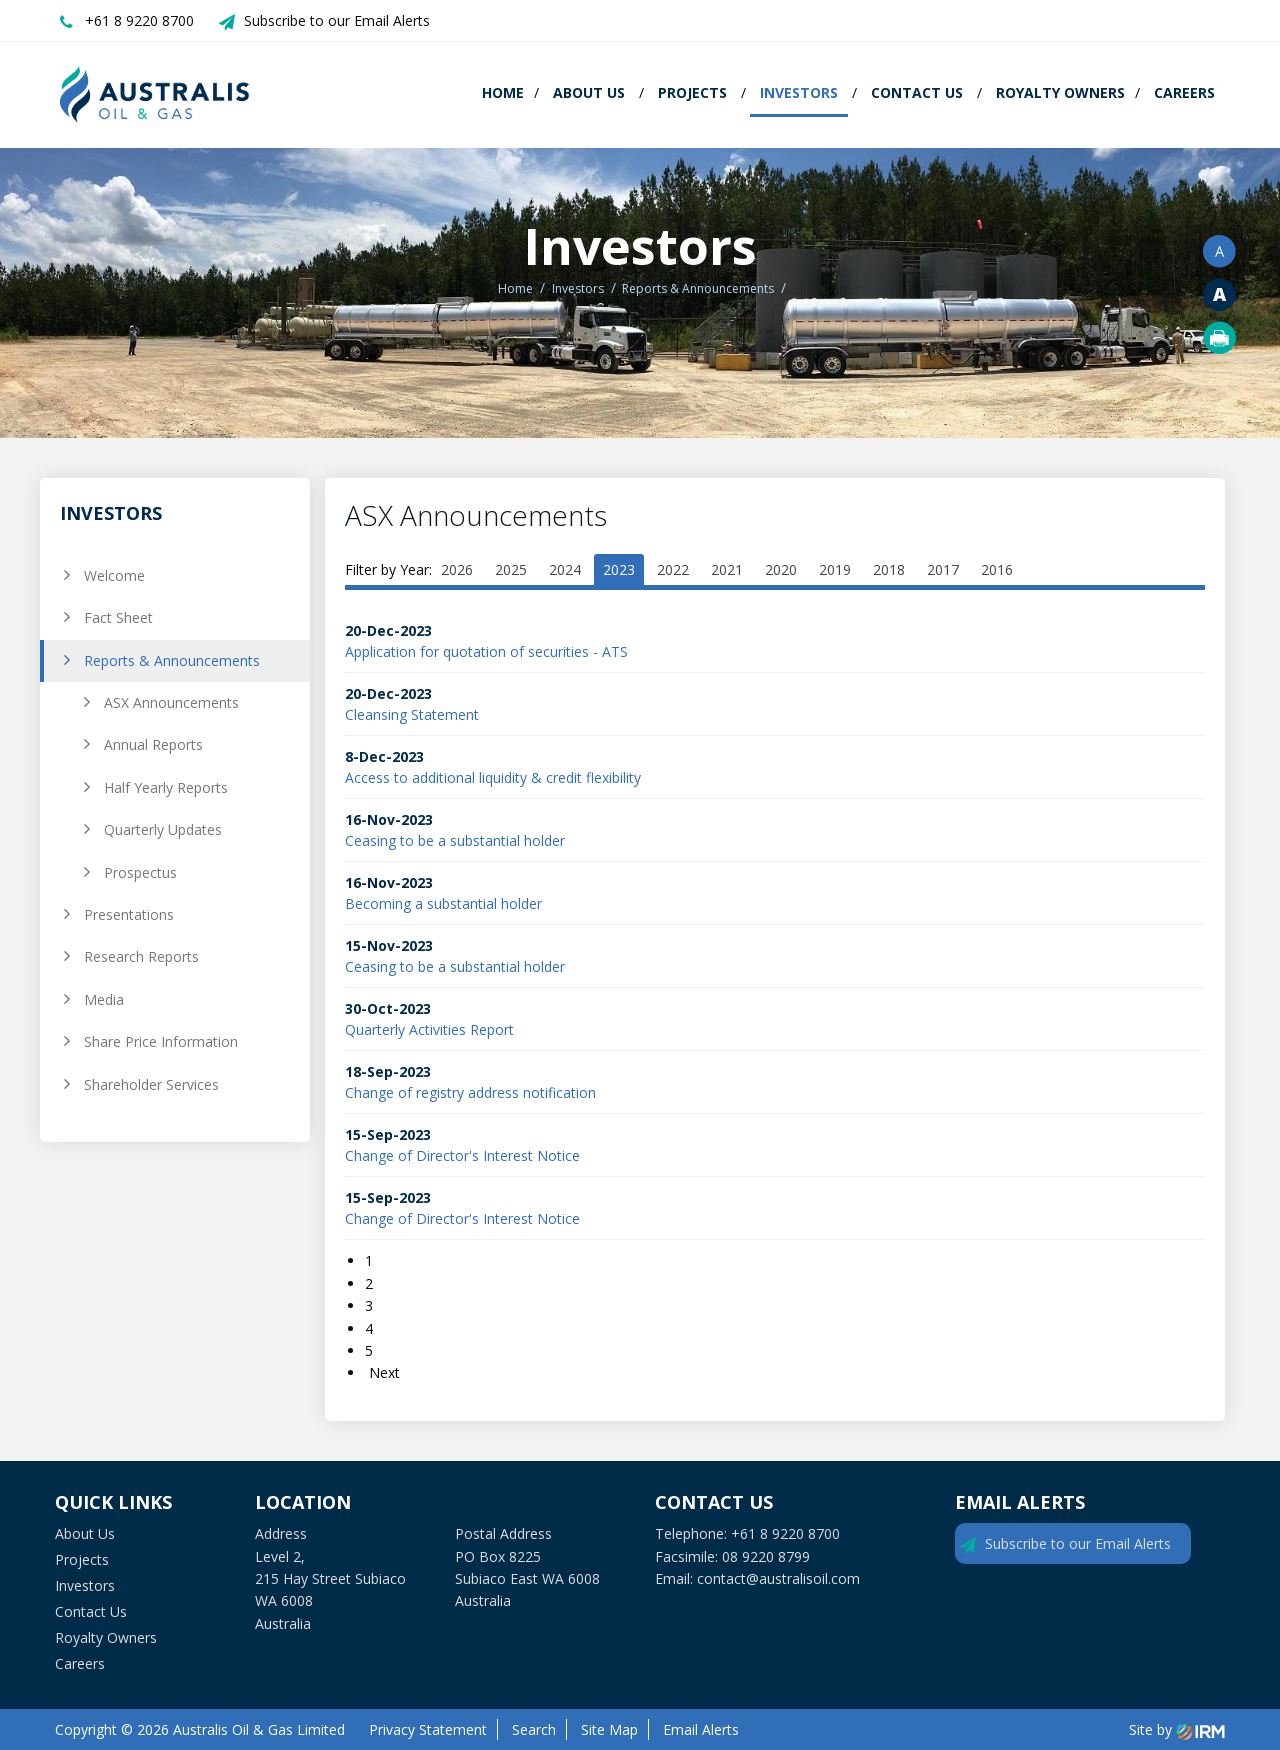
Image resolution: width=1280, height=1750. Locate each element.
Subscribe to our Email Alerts (337, 20)
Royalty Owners (1060, 92)
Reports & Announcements (172, 660)
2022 (673, 569)
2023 (619, 569)
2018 (889, 569)
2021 (727, 569)
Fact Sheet (118, 617)
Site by (1177, 1729)
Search (534, 1729)
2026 (457, 569)
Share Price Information (161, 1041)
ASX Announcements (171, 702)
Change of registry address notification (470, 1092)
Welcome (114, 575)
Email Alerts (701, 1729)
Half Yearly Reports (166, 787)
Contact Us (917, 92)
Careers (1184, 92)
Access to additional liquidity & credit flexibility (493, 777)
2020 (781, 569)
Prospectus (140, 872)
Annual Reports (153, 744)
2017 (943, 569)
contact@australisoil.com (778, 1578)
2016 (997, 569)
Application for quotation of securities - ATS (486, 651)
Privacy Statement (428, 1729)
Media (104, 999)
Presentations (129, 914)
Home (503, 92)
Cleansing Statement (412, 714)
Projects (692, 92)
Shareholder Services (151, 1084)
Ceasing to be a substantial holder (455, 840)
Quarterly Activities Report (429, 1029)
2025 (511, 569)
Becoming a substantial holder (443, 903)
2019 (835, 569)
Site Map (609, 1729)
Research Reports (141, 956)
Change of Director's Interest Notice (462, 1155)
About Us (589, 92)
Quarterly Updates (163, 829)
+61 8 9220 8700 (139, 20)
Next (382, 1372)
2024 (565, 569)
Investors (799, 92)
